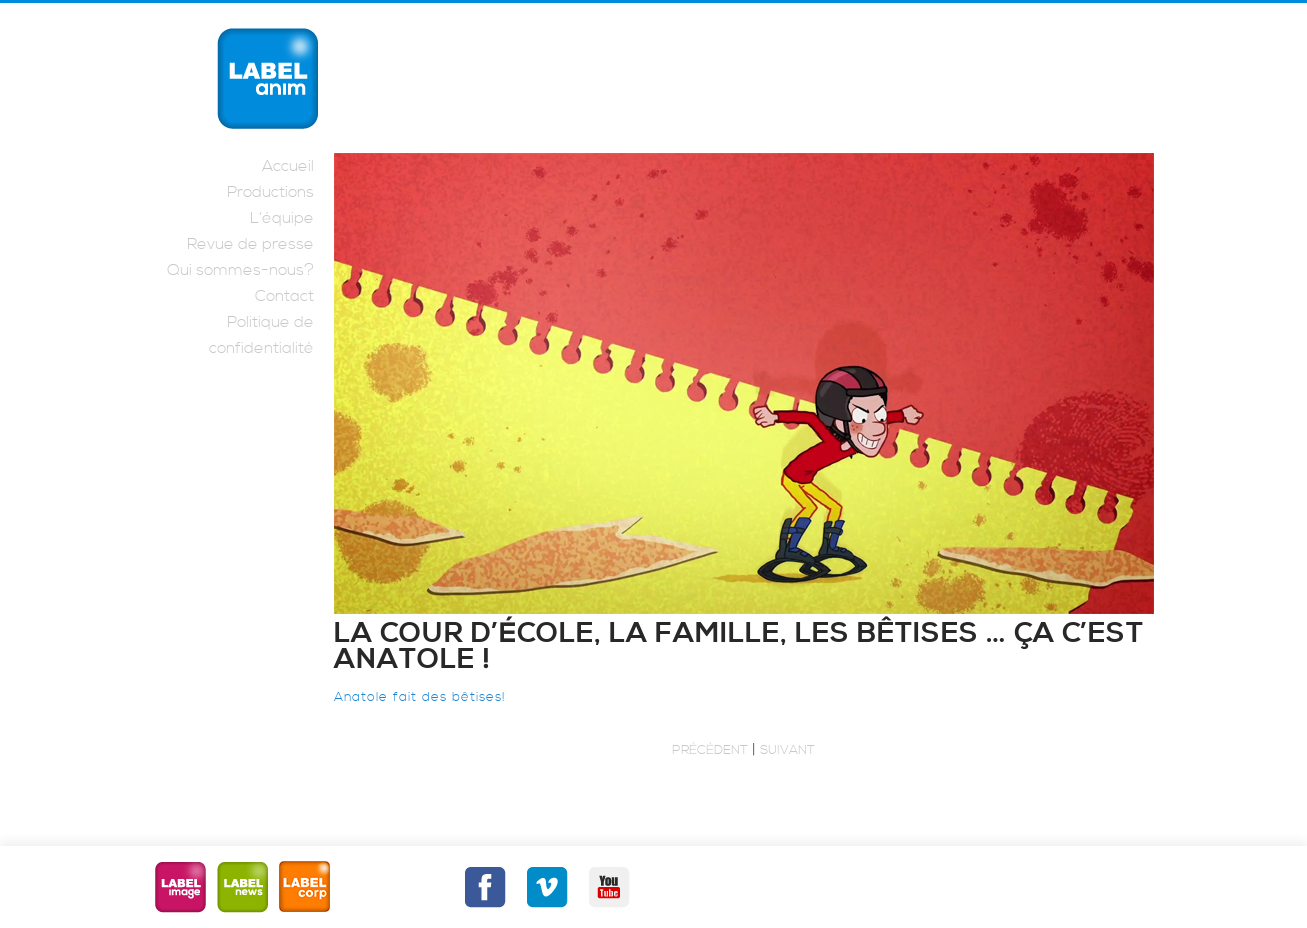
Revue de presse (250, 244)
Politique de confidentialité (261, 335)
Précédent (710, 750)
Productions (270, 192)
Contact (284, 296)
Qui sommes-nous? (240, 270)
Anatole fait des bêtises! (420, 697)
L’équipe (282, 218)
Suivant (787, 750)
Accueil (288, 166)
